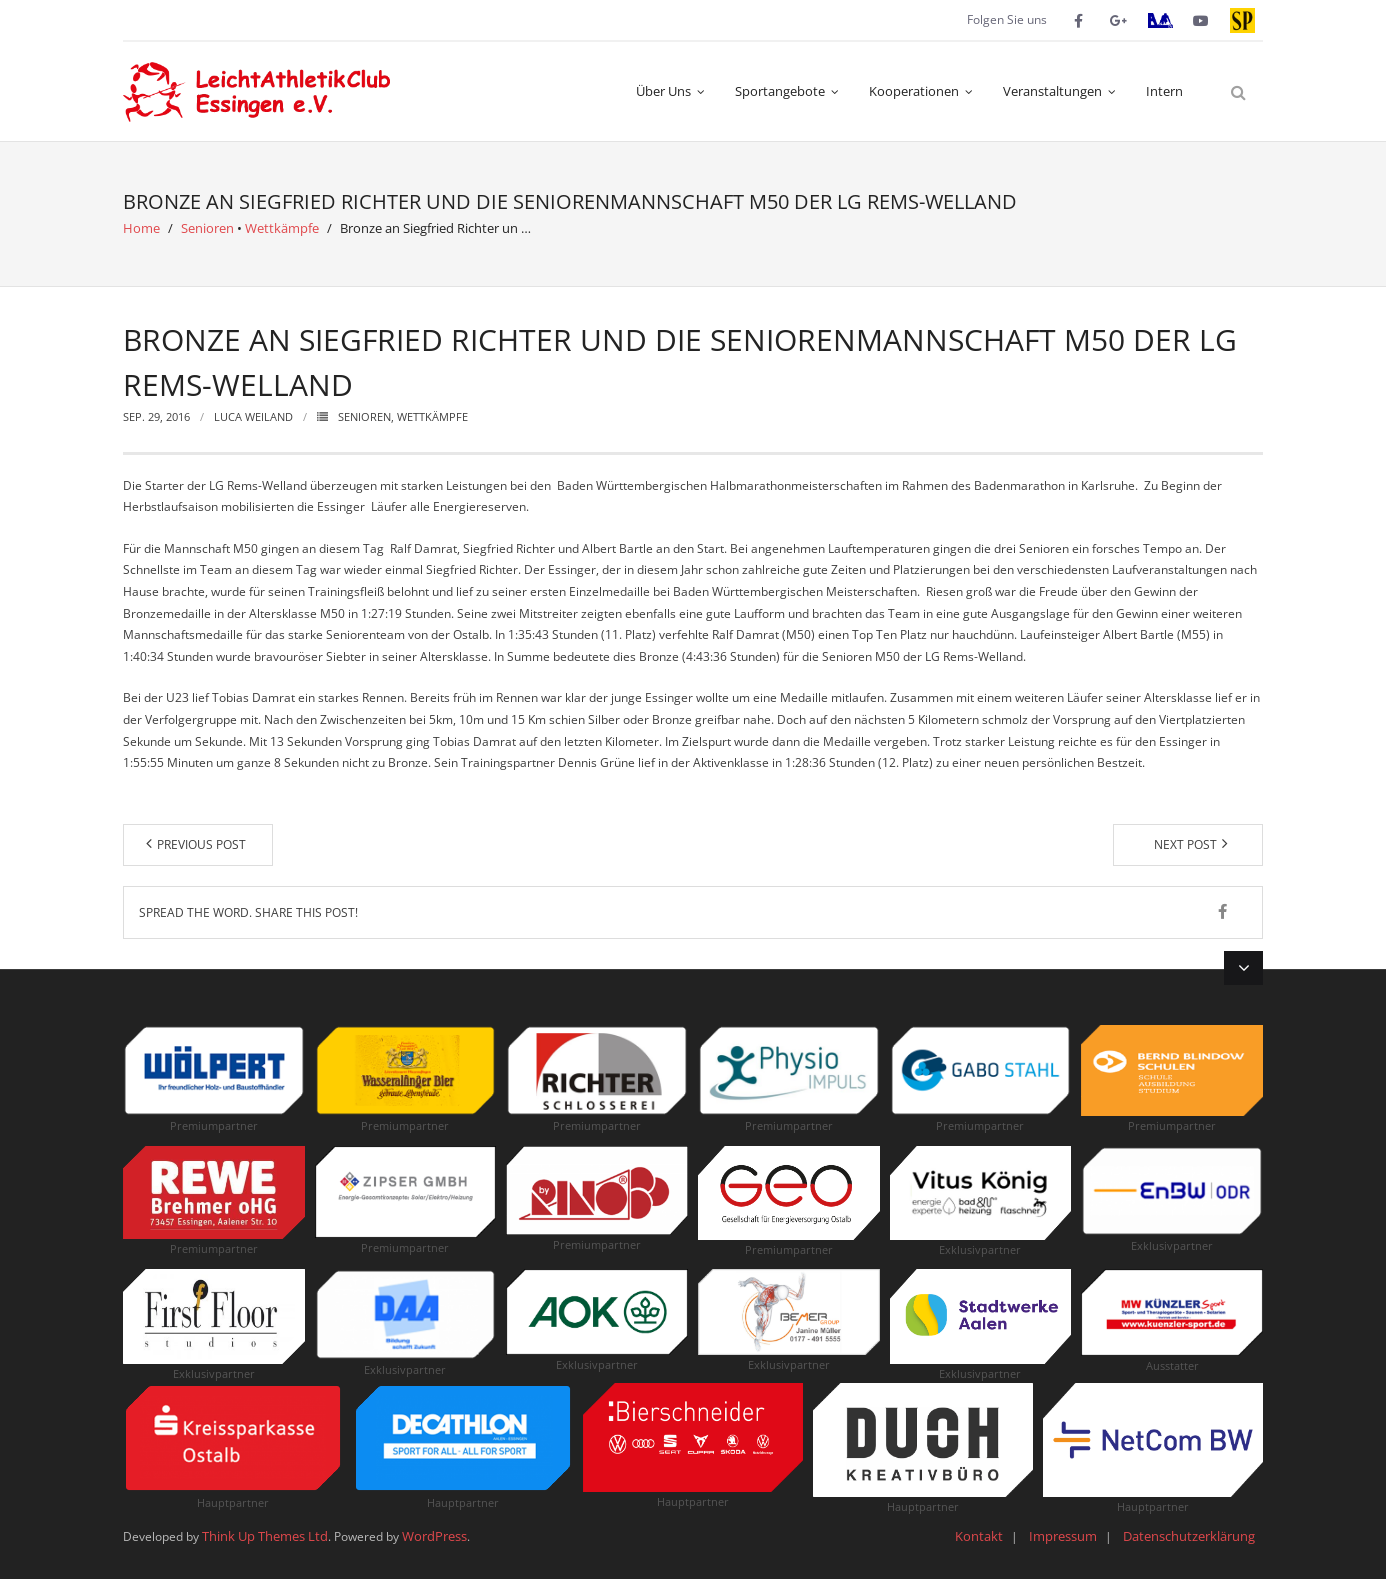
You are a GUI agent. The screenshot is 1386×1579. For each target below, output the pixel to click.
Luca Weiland (253, 416)
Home (141, 228)
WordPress (434, 1536)
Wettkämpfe (282, 228)
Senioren (207, 228)
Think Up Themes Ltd (265, 1536)
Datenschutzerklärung (1189, 1536)
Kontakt (979, 1536)
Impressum (1063, 1536)
